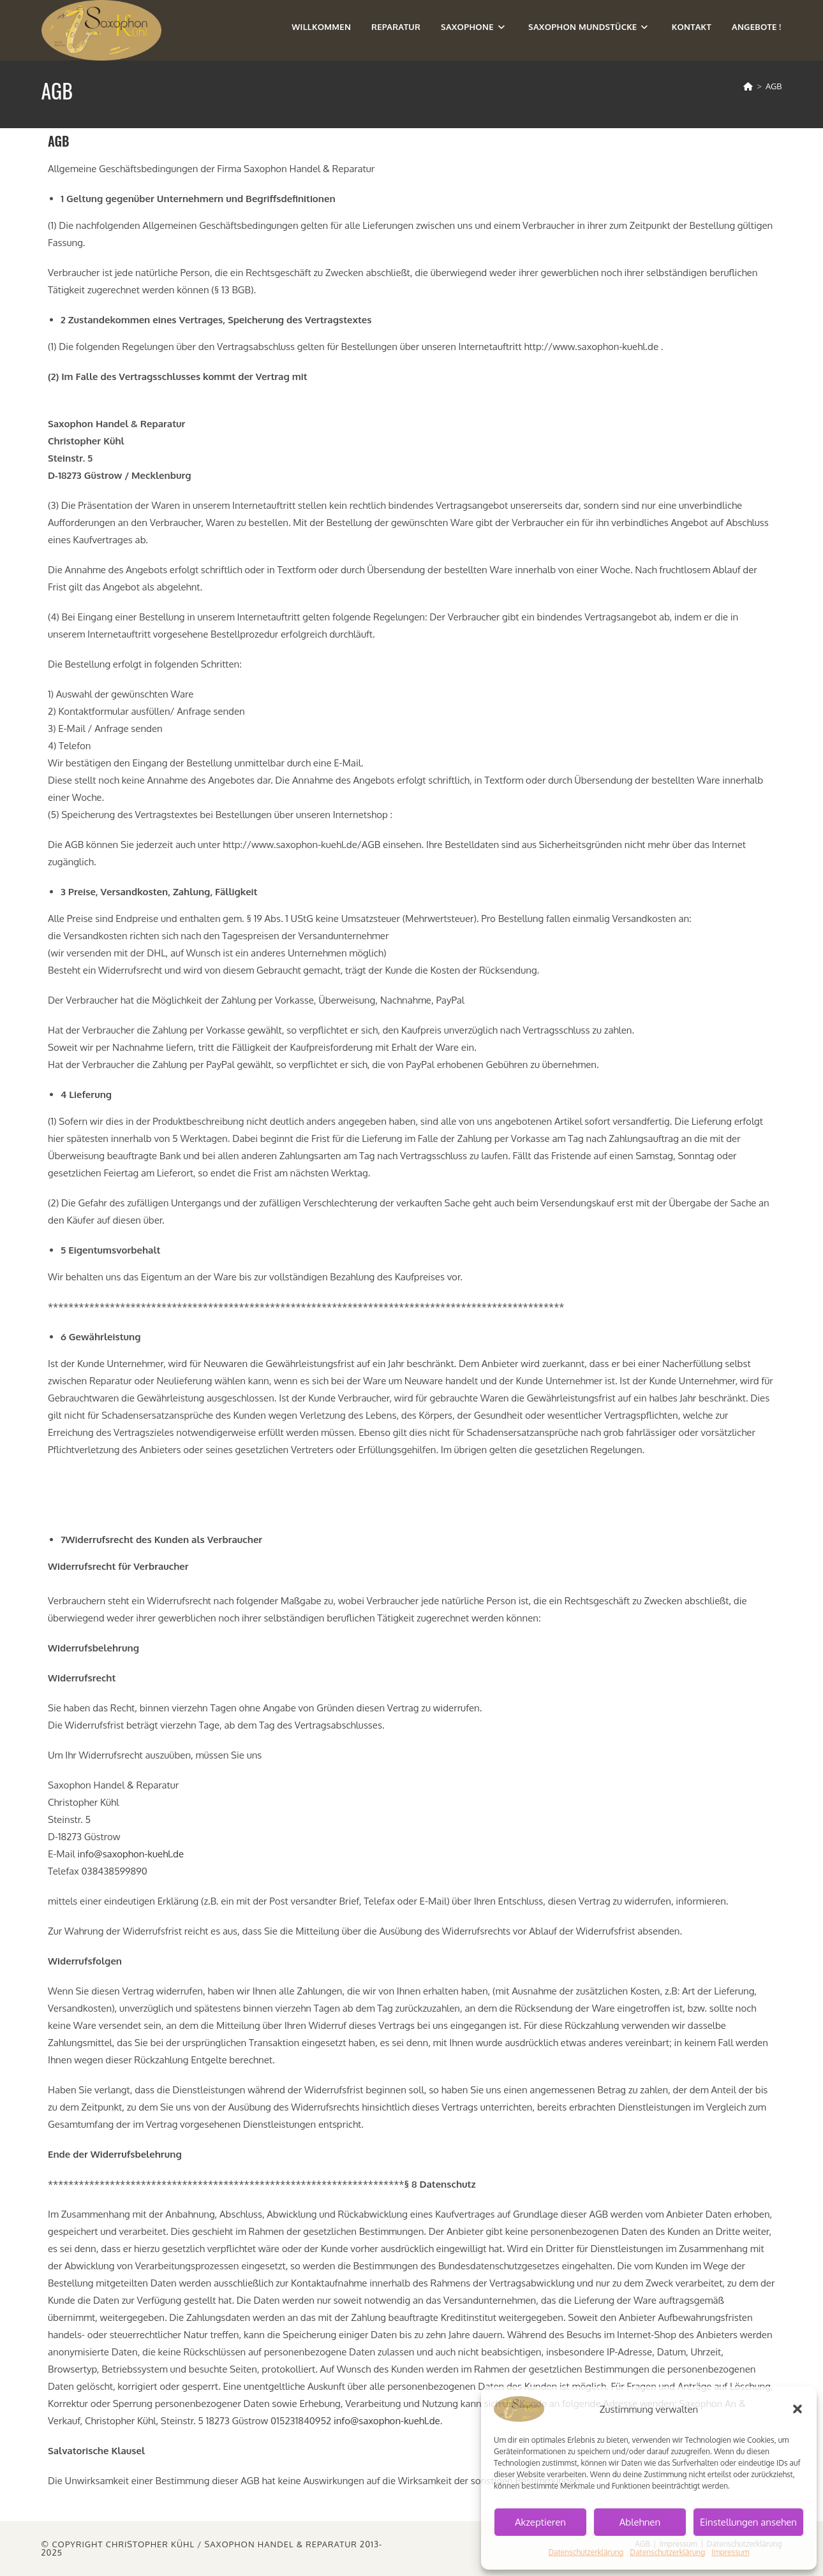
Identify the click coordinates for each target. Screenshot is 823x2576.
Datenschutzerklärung (585, 2552)
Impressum (730, 2552)
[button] (797, 2409)
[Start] (748, 86)
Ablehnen (639, 2522)
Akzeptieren (540, 2522)
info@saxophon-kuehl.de (130, 1854)
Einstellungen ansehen (748, 2522)
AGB (774, 86)
